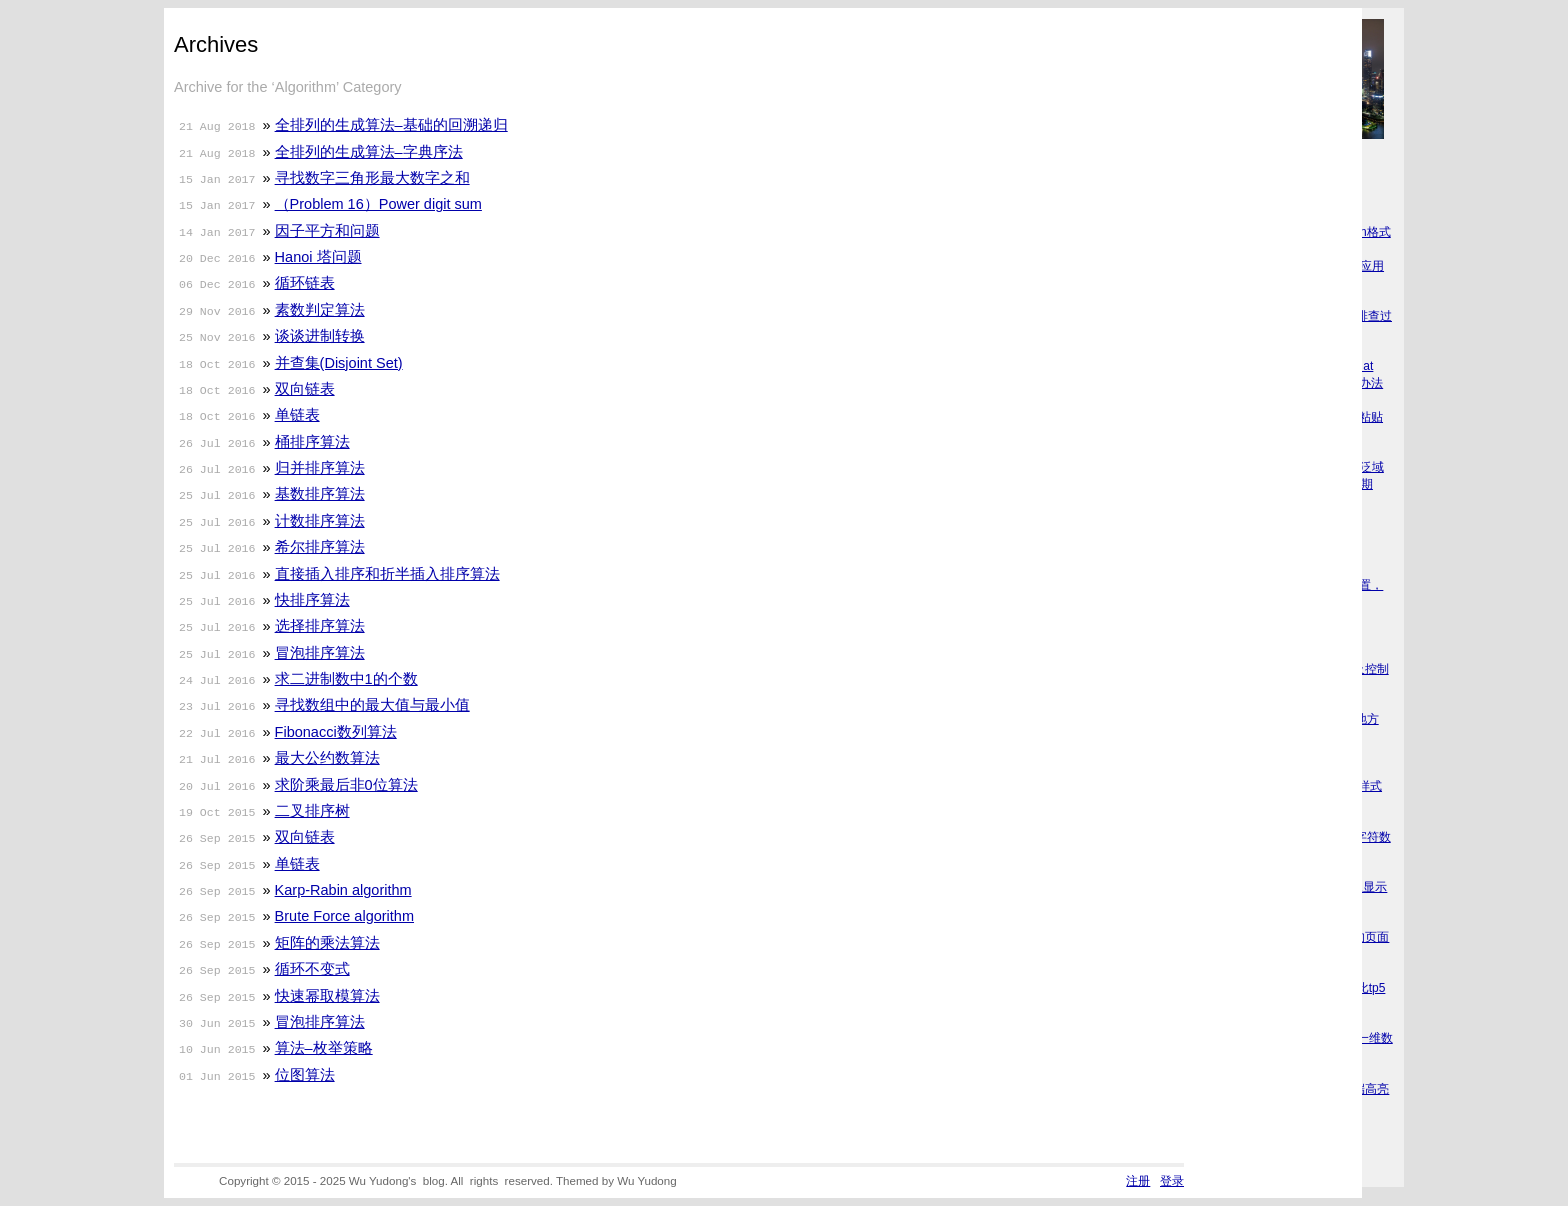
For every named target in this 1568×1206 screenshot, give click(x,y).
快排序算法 (312, 600)
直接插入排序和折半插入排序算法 (387, 574)
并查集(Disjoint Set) (339, 363)
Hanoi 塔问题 (318, 257)
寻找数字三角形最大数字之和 (372, 178)
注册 (1138, 1180)
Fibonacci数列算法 (336, 732)
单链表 (297, 415)
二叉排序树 (312, 811)
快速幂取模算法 (327, 996)
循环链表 (305, 283)
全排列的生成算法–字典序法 (369, 152)
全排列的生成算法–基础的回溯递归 (391, 125)
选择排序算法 (320, 626)
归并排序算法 (320, 468)
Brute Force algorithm (344, 916)
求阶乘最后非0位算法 (346, 785)
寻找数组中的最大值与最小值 (372, 705)
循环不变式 (312, 969)
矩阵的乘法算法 (327, 943)
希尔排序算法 (320, 547)
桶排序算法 (312, 442)
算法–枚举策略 (324, 1048)
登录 (1172, 1180)
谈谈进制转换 (320, 336)
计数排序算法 (320, 521)
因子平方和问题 (327, 231)
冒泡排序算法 (320, 653)
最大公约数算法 (327, 758)
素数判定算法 (320, 310)
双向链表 (305, 389)
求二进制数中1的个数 (346, 679)
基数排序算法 (320, 494)
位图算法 (305, 1075)
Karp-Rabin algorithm (343, 890)
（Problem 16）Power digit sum (378, 204)
